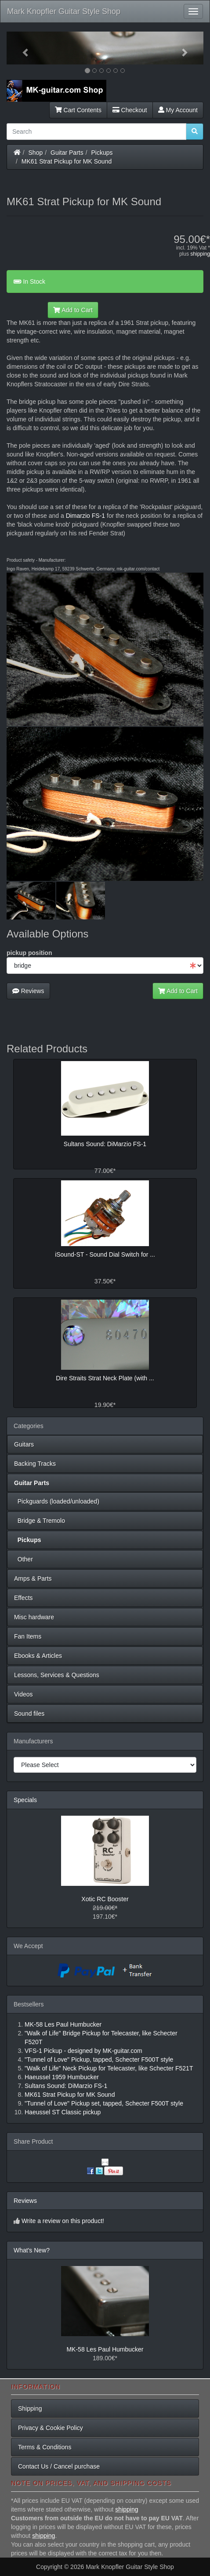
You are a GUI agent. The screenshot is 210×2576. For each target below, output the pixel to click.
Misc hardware (34, 1617)
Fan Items (27, 1636)
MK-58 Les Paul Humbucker (104, 2349)
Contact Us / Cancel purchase (59, 2466)
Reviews (28, 990)
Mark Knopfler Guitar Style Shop (63, 11)
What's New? (32, 2250)
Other (23, 1559)
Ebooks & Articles (38, 1655)
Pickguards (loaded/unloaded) (56, 1501)
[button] (21, 48)
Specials (25, 1799)
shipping (200, 254)
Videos (23, 1694)
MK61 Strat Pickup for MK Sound (67, 161)
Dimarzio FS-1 (85, 515)
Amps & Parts (33, 1578)
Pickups (102, 152)
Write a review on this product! (63, 2220)
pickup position (29, 952)
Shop (36, 152)
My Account (178, 110)
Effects (23, 1597)
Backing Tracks (35, 1463)
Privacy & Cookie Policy (50, 2427)
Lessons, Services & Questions (56, 1674)
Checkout (129, 110)
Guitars (24, 1444)
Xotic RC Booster (104, 1899)
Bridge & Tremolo (39, 1520)
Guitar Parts (67, 152)
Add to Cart (73, 310)
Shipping (30, 2408)
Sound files (29, 1713)
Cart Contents (78, 110)
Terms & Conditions (44, 2447)
